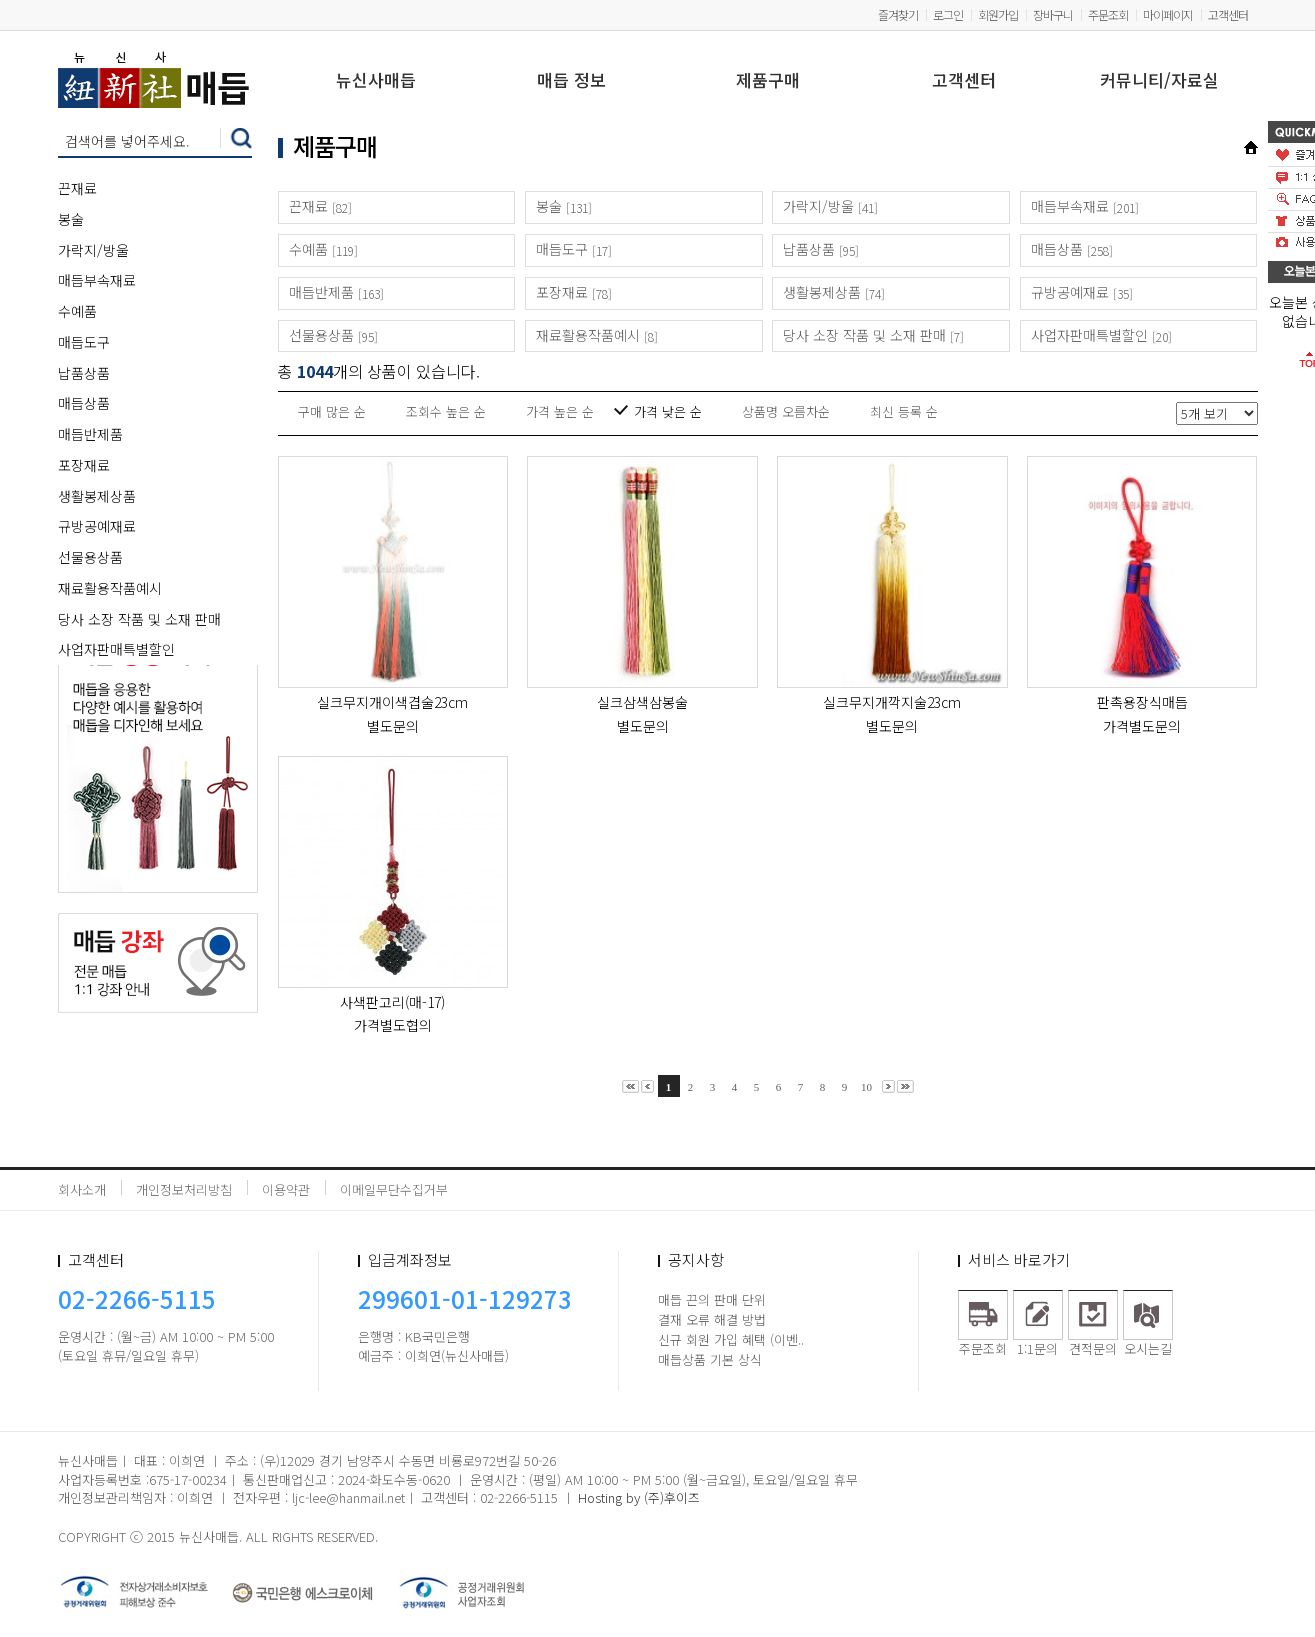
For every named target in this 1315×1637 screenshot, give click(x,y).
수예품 (77, 311)
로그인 (948, 14)
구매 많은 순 (332, 411)
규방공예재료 (97, 526)
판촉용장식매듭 (1142, 702)
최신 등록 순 (904, 411)
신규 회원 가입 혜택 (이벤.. (731, 1339)
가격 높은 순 (560, 411)
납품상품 (84, 373)
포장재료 (84, 465)
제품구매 (768, 81)
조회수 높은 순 (446, 411)
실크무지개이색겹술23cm (392, 702)
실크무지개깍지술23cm (892, 702)
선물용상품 (90, 557)
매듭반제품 (90, 434)
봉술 (71, 219)
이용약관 (286, 1189)
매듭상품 (84, 403)
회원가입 (998, 14)
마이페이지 (1168, 14)
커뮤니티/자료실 (1159, 81)
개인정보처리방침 (184, 1189)
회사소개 (82, 1189)
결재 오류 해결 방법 (712, 1319)
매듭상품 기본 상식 (710, 1359)
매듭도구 (84, 342)
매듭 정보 (571, 81)
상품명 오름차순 (786, 411)
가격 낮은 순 (668, 411)
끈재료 (77, 188)
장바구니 (1053, 14)
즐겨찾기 (898, 14)
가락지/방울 (93, 250)
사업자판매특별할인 (116, 649)
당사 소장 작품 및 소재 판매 (139, 619)
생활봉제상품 (97, 496)
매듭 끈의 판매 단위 (712, 1299)
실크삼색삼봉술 (642, 702)
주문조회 (1108, 14)
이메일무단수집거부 (394, 1189)
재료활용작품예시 (110, 588)
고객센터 (1228, 14)
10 (866, 1087)
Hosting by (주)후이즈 (639, 1497)
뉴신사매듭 (376, 81)
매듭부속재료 (97, 280)
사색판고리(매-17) (392, 1002)
